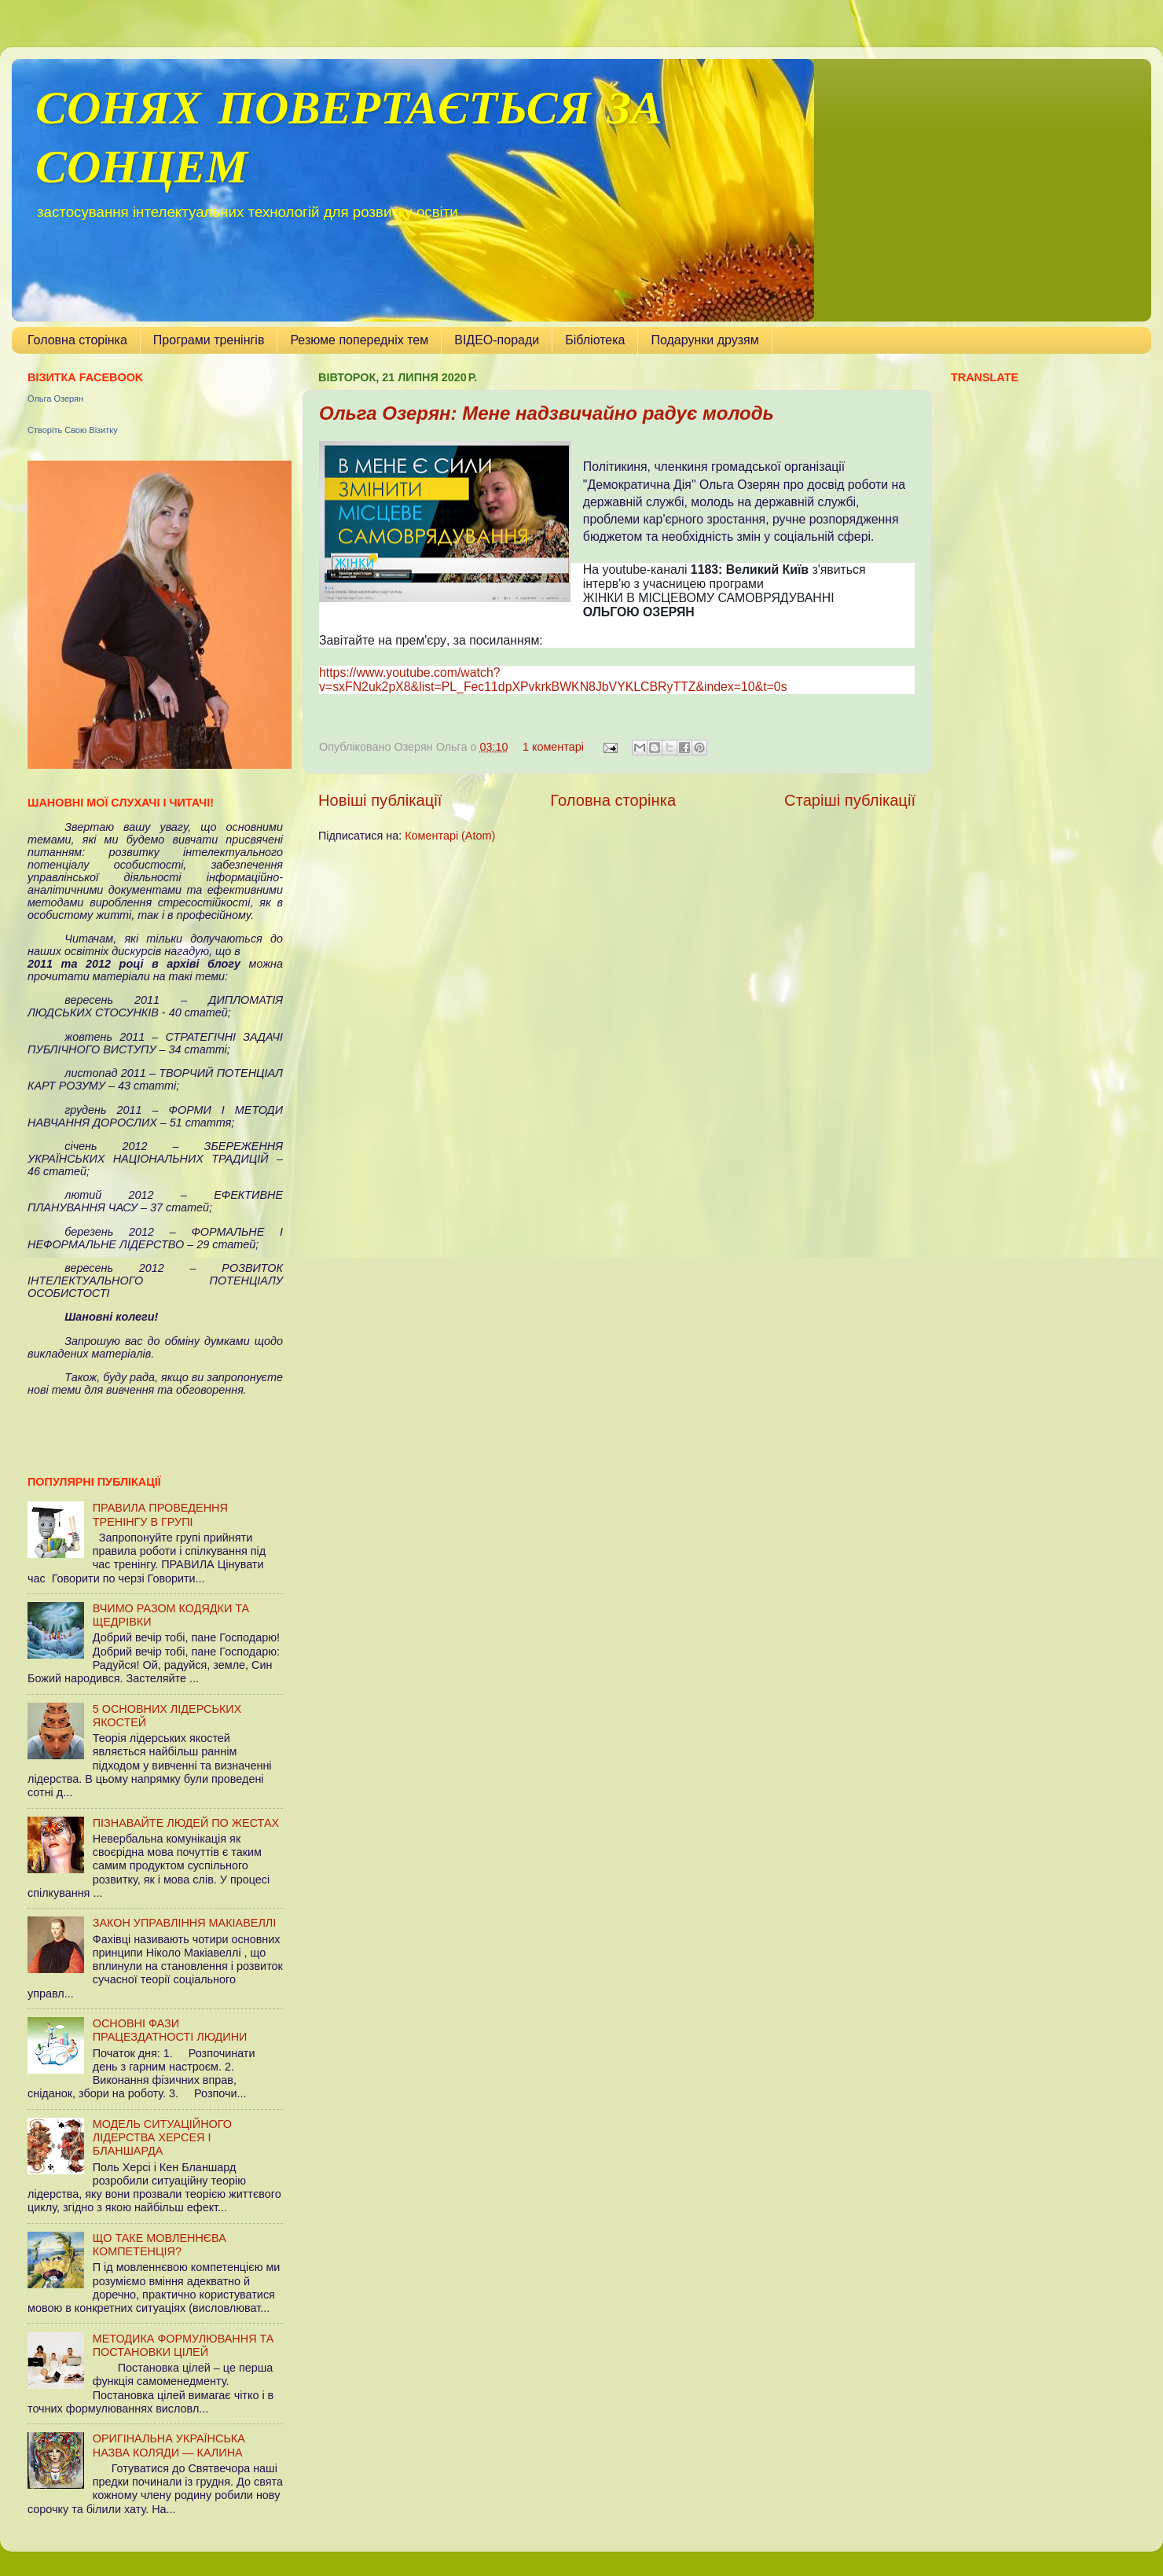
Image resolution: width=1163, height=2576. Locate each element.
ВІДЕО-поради (496, 340)
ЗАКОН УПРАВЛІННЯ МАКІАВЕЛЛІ (185, 1922)
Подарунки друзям (704, 340)
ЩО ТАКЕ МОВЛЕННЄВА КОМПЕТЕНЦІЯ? (159, 2245)
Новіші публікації (380, 800)
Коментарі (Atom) (450, 835)
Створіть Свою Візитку (73, 430)
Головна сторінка (77, 340)
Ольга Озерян (55, 398)
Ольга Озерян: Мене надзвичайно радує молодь (546, 413)
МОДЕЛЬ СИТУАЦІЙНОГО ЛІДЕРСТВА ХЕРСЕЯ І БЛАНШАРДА (162, 2138)
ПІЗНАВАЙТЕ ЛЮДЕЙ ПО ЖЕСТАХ (186, 1823)
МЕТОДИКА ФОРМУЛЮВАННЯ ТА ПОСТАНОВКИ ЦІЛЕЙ (183, 2345)
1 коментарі (553, 746)
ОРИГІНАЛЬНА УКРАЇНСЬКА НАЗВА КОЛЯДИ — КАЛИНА (169, 2445)
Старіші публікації (849, 800)
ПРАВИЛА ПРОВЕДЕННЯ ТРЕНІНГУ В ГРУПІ (160, 1514)
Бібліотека (595, 340)
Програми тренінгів (209, 340)
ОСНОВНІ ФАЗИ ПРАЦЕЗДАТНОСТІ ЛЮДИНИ (170, 2030)
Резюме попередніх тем (359, 340)
